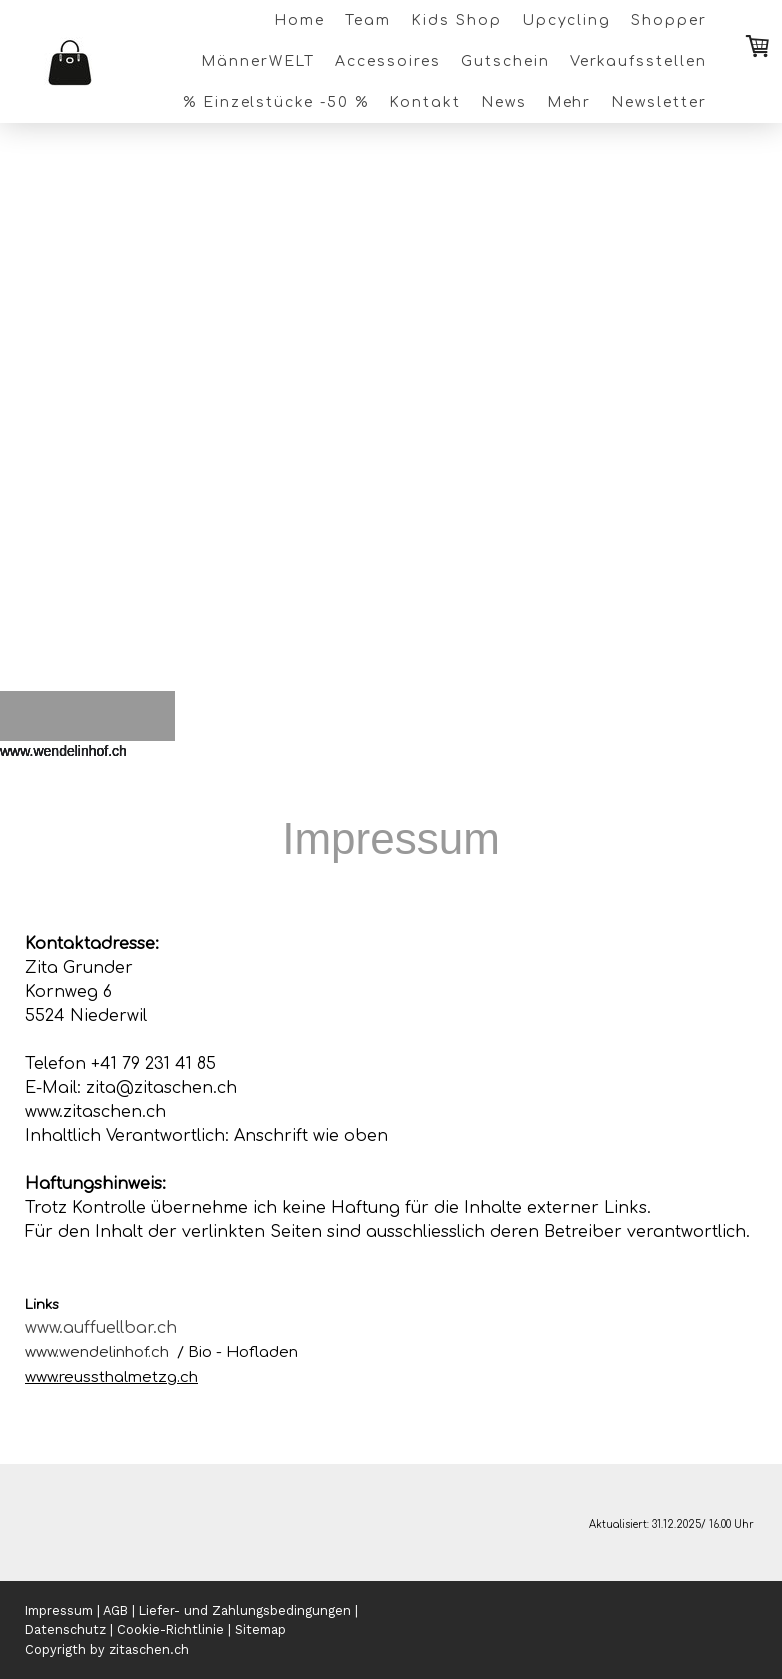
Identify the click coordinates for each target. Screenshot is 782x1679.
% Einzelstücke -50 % (276, 102)
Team (368, 20)
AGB (115, 1610)
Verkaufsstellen (638, 61)
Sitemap (260, 1629)
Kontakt (425, 102)
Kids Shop (456, 20)
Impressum (59, 1610)
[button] (37, 749)
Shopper (669, 20)
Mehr (569, 102)
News (504, 102)
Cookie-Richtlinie (170, 1629)
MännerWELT (258, 61)
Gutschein (505, 61)
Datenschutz (65, 1629)
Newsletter (659, 102)
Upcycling (567, 20)
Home (299, 20)
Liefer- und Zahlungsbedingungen (245, 1610)
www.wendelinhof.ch (97, 1352)
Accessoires (388, 61)
